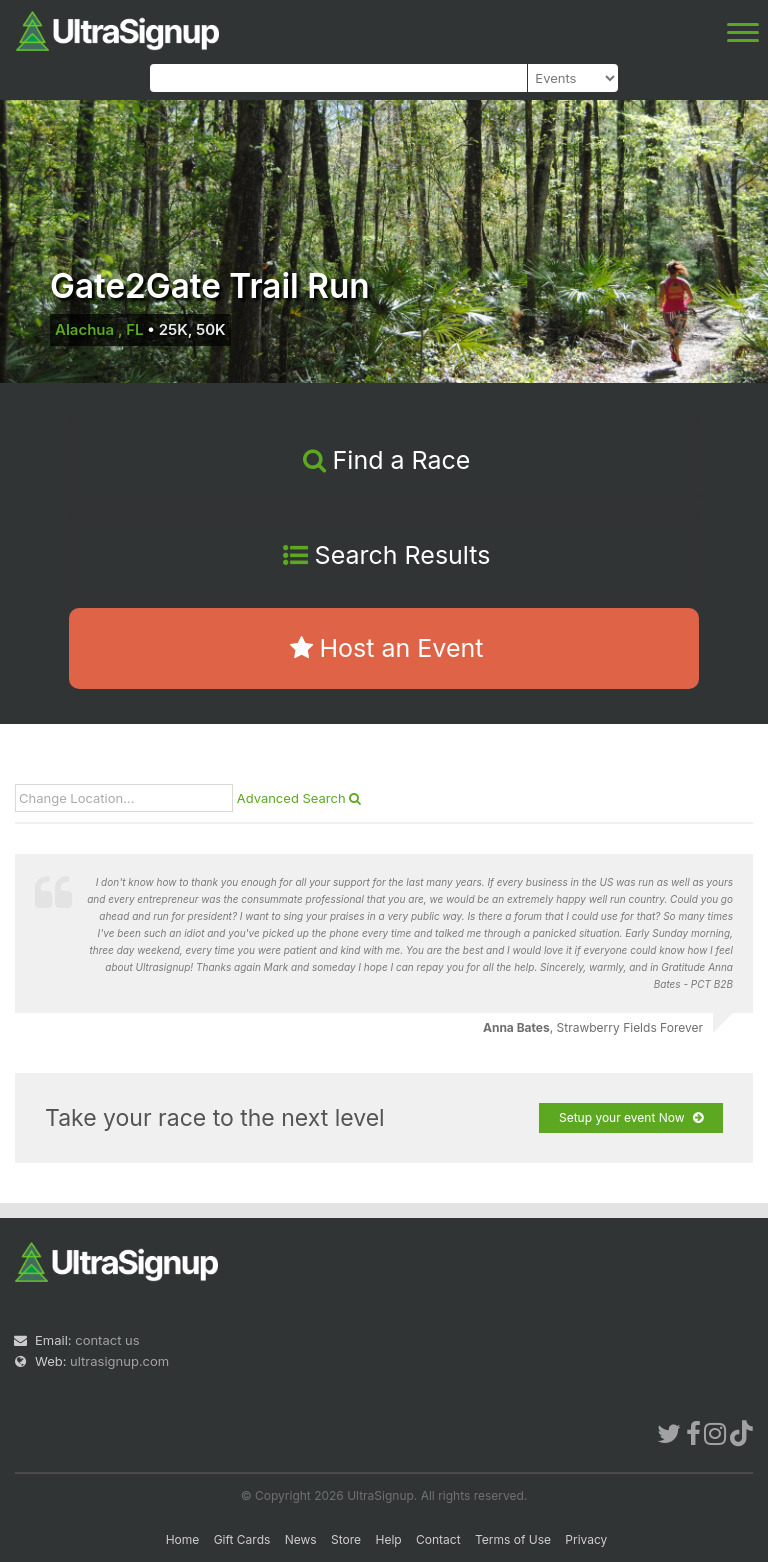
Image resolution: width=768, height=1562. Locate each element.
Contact (438, 1539)
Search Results (387, 555)
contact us (107, 1340)
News (301, 1539)
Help (388, 1539)
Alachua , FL (99, 329)
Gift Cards (242, 1539)
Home (183, 1539)
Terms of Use (513, 1539)
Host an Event (387, 648)
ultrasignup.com (119, 1361)
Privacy (586, 1539)
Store (346, 1539)
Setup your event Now (631, 1118)
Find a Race (387, 460)
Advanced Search (299, 798)
